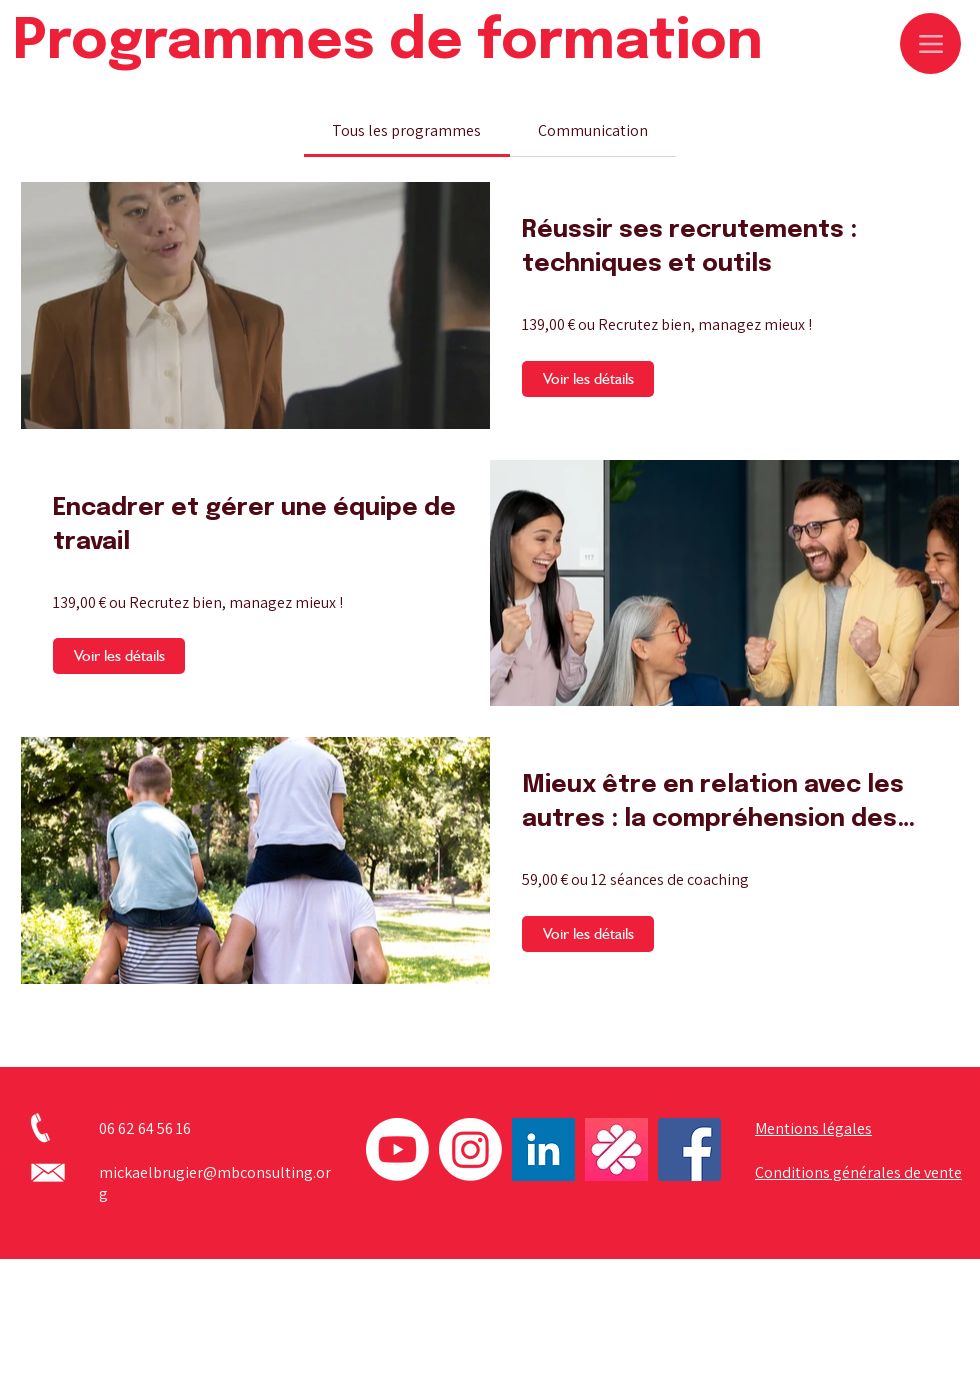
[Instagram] (470, 1149)
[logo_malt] (616, 1149)
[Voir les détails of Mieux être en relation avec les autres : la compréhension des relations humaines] (588, 934)
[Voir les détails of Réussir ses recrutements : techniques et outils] (588, 379)
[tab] (406, 131)
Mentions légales (813, 1128)
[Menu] (930, 43)
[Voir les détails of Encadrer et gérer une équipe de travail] (119, 656)
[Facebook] (689, 1149)
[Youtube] (397, 1149)
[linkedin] (543, 1149)
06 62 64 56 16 (145, 1128)
